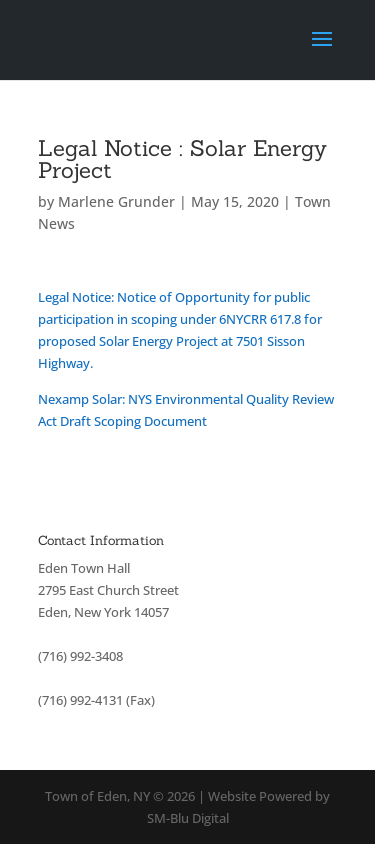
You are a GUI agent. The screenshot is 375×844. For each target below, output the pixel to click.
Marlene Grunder (116, 201)
